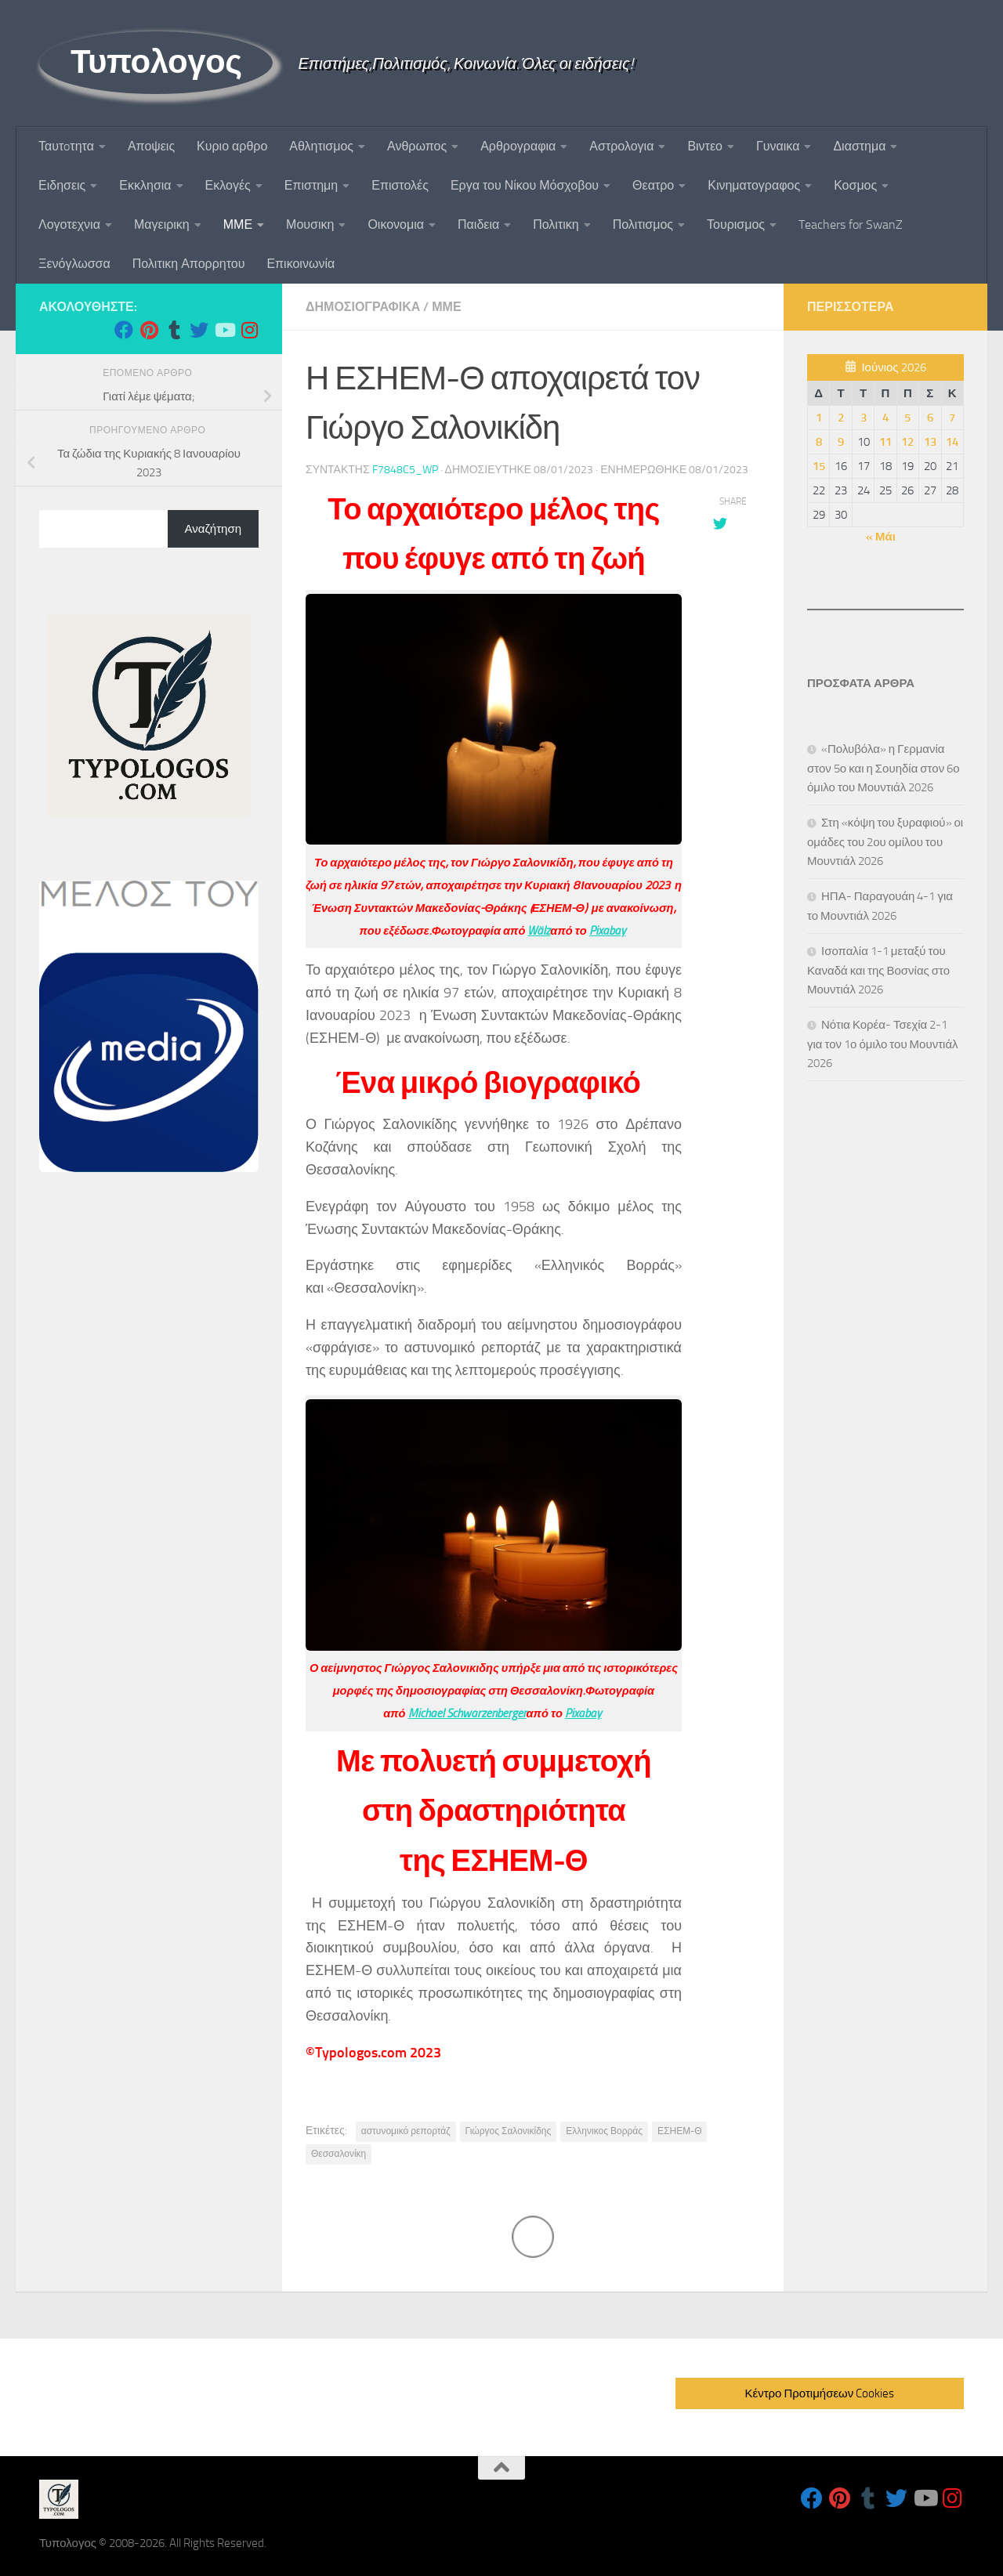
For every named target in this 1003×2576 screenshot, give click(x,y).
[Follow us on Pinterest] (148, 329)
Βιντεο (704, 146)
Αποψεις (151, 146)
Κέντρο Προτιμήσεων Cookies (819, 2393)
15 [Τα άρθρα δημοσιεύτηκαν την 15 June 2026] (819, 466)
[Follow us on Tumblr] (174, 329)
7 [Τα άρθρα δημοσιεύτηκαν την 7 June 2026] (952, 418)
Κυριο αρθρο (232, 146)
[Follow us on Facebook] (123, 329)
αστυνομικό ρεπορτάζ (406, 2131)
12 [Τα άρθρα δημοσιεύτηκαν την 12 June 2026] (907, 442)
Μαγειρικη (162, 224)
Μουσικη (310, 224)
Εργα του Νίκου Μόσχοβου (525, 185)
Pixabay (607, 931)
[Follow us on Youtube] (224, 329)
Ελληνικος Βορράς (604, 2131)
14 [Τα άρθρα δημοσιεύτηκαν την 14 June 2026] (952, 442)
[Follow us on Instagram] (249, 329)
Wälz (538, 931)
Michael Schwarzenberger (467, 1713)
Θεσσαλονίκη (338, 2153)
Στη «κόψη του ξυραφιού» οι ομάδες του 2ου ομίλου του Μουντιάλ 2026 (885, 842)
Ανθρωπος (417, 146)
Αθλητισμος (321, 146)
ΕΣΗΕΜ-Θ (679, 2131)
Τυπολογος (156, 61)
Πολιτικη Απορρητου (188, 263)
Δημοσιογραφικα (363, 306)
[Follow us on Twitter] (199, 329)
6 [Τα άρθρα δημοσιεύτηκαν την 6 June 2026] (930, 418)
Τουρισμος (736, 224)
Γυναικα (777, 146)
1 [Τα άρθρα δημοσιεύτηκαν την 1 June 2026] (819, 418)
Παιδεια (478, 224)
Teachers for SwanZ (850, 224)
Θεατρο (653, 185)
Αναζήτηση (213, 529)
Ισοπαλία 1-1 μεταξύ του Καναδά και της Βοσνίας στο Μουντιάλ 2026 (878, 970)
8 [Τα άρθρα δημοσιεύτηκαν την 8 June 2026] (819, 442)
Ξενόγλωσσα (74, 263)
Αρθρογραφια (518, 146)
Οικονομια (396, 224)
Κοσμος (855, 185)
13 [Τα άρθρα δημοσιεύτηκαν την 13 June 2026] (930, 442)
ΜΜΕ (237, 224)
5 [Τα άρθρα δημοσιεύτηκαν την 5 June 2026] (907, 418)
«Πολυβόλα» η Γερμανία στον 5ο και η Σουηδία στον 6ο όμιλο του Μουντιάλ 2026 (883, 768)
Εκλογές (228, 185)
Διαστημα (859, 146)
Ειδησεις (61, 185)
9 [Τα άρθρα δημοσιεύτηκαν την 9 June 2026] (841, 442)
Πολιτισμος (643, 224)
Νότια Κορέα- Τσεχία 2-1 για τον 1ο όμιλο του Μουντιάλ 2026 (882, 1044)
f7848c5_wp (405, 469)
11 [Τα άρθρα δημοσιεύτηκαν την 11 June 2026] (885, 442)
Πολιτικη (555, 224)
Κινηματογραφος (754, 185)
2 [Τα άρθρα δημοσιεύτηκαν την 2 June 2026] (841, 418)
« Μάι (881, 537)
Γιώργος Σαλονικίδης (508, 2131)
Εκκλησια (145, 185)
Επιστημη (311, 185)
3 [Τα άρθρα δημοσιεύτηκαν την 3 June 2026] (863, 418)
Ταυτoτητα (66, 146)
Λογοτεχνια (69, 224)
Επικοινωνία (300, 263)
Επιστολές (400, 185)
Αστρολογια (621, 146)
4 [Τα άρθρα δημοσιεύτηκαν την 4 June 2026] (885, 418)
